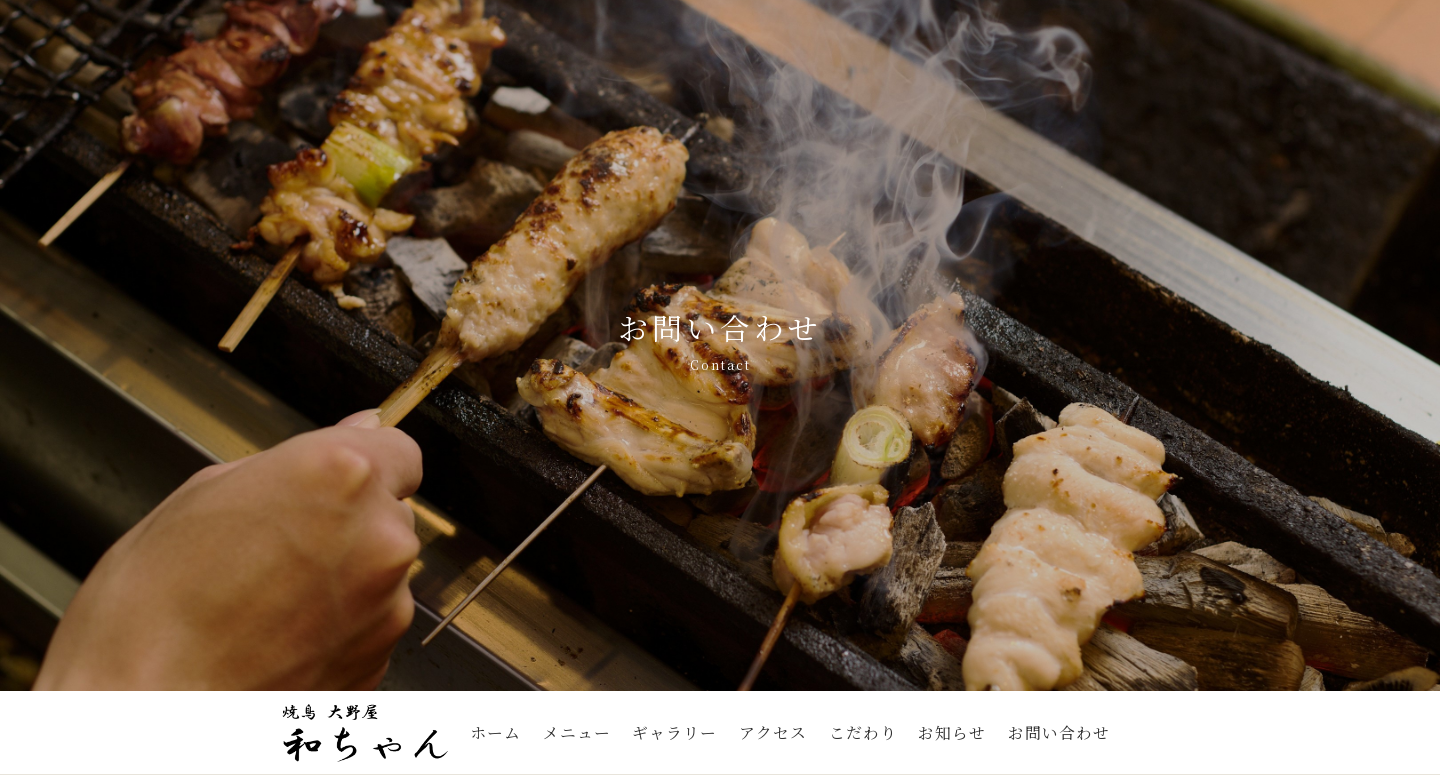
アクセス (773, 732)
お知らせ (952, 732)
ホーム (495, 732)
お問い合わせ (1059, 732)
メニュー (577, 732)
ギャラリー (674, 732)
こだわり (863, 732)
